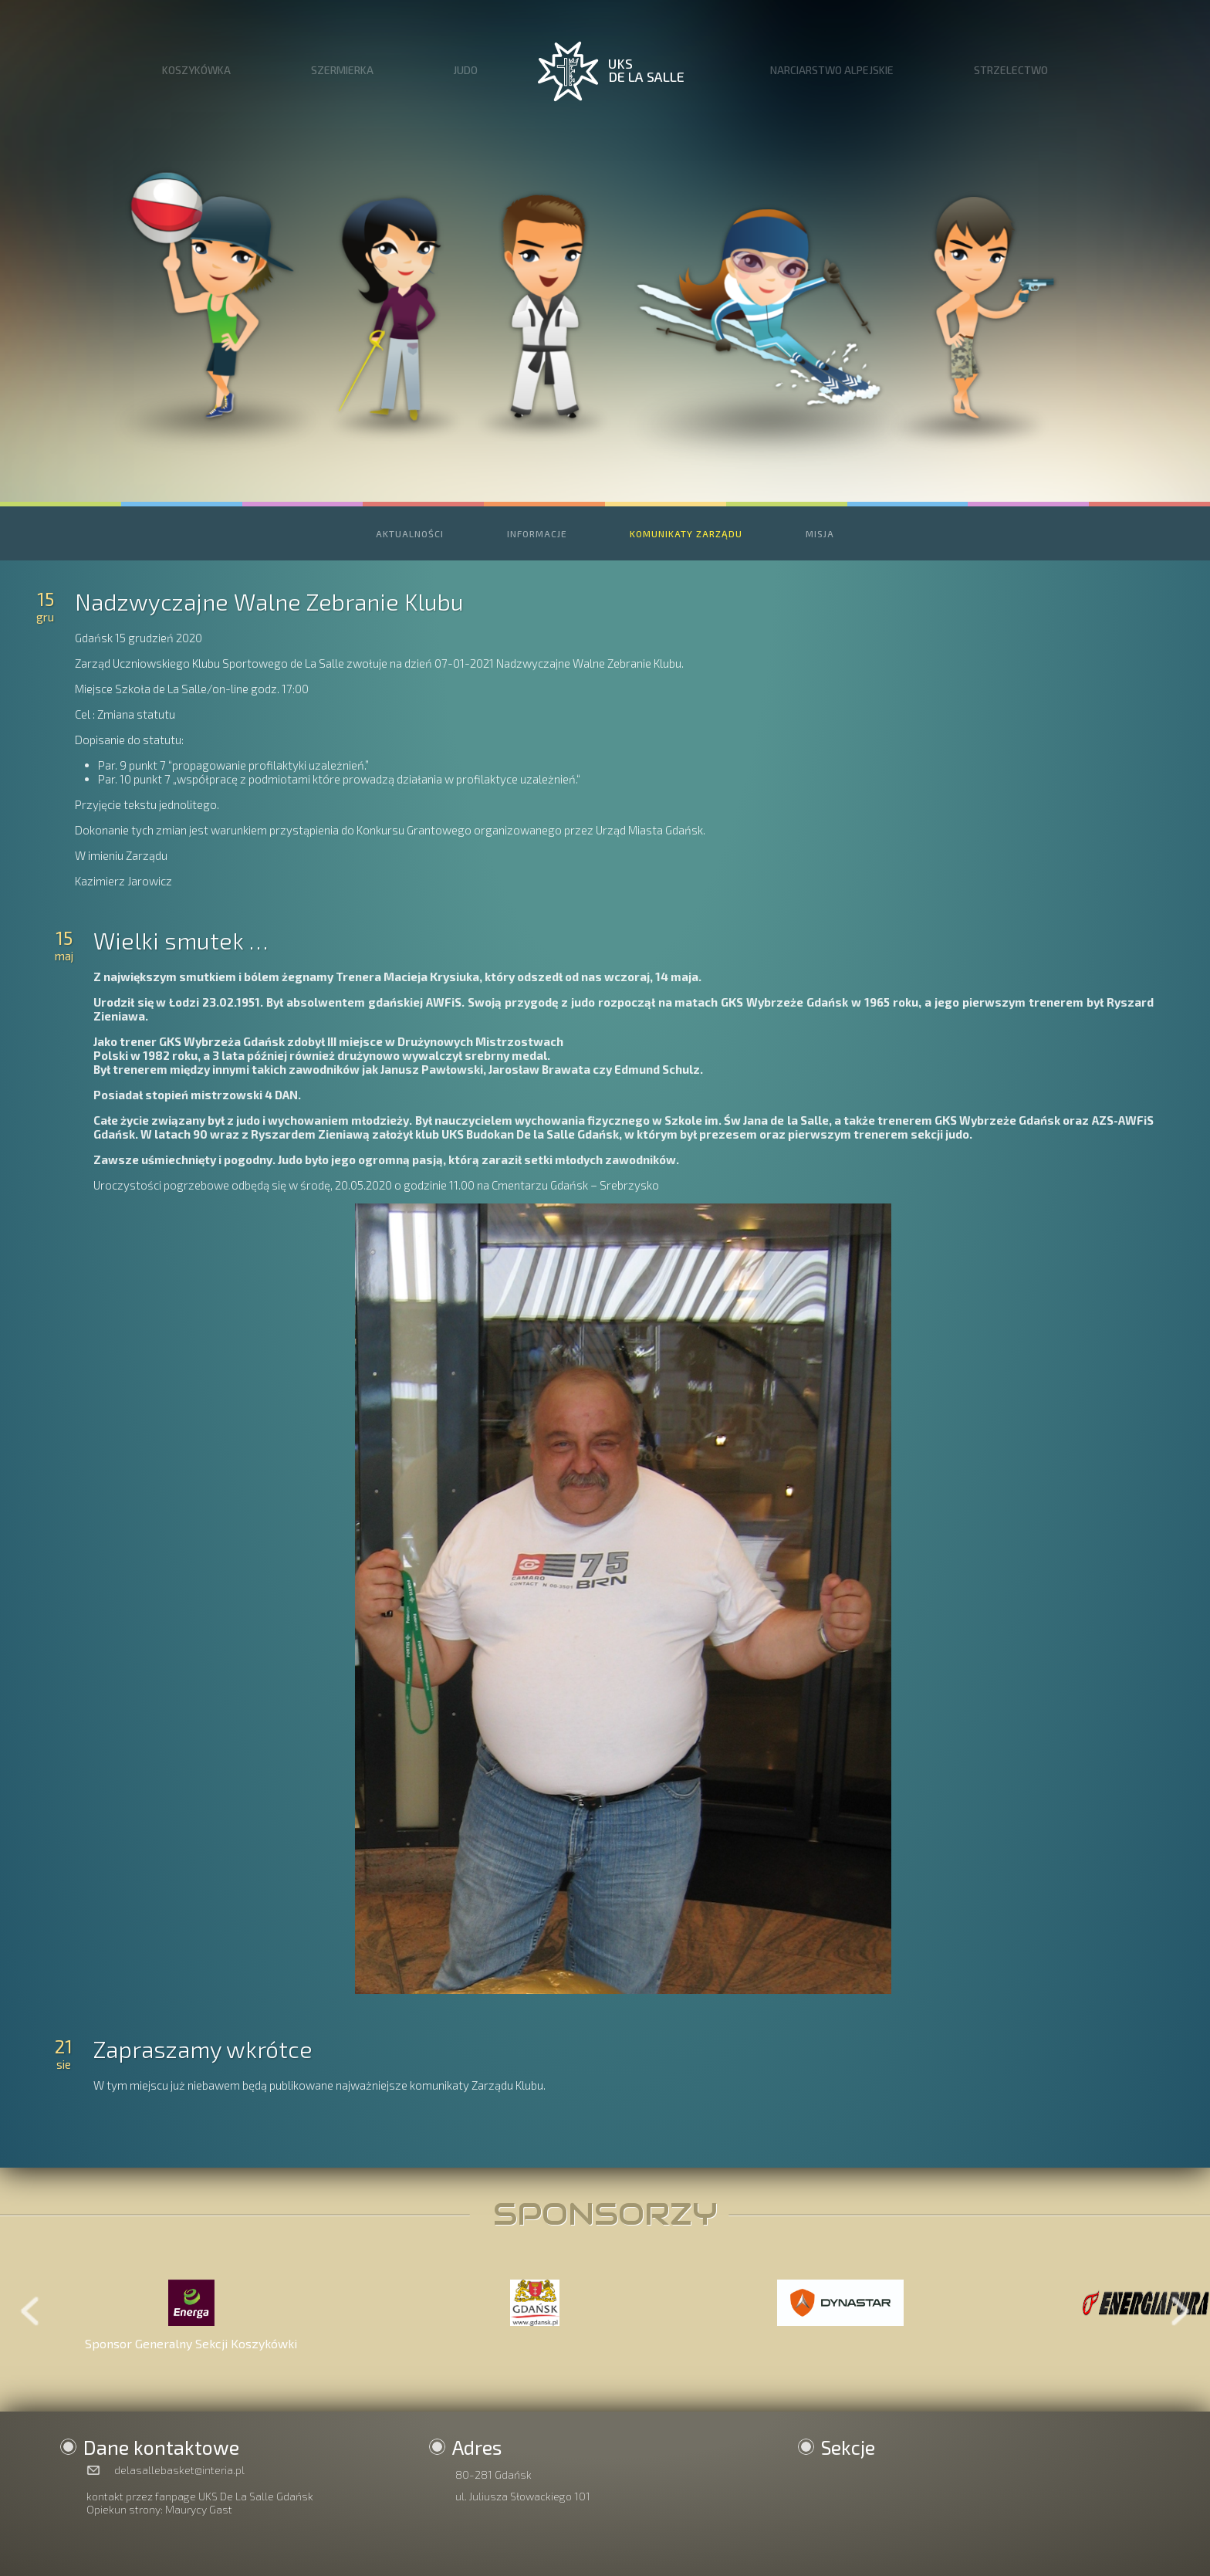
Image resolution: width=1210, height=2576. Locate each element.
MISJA (820, 533)
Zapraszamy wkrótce (203, 2049)
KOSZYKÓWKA (196, 69)
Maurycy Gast (198, 2509)
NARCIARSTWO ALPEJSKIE (832, 69)
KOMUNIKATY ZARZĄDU (686, 533)
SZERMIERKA (342, 69)
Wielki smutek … (180, 940)
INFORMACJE (537, 533)
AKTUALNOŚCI (410, 533)
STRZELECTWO (1011, 69)
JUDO (465, 69)
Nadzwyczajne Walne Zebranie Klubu (269, 601)
